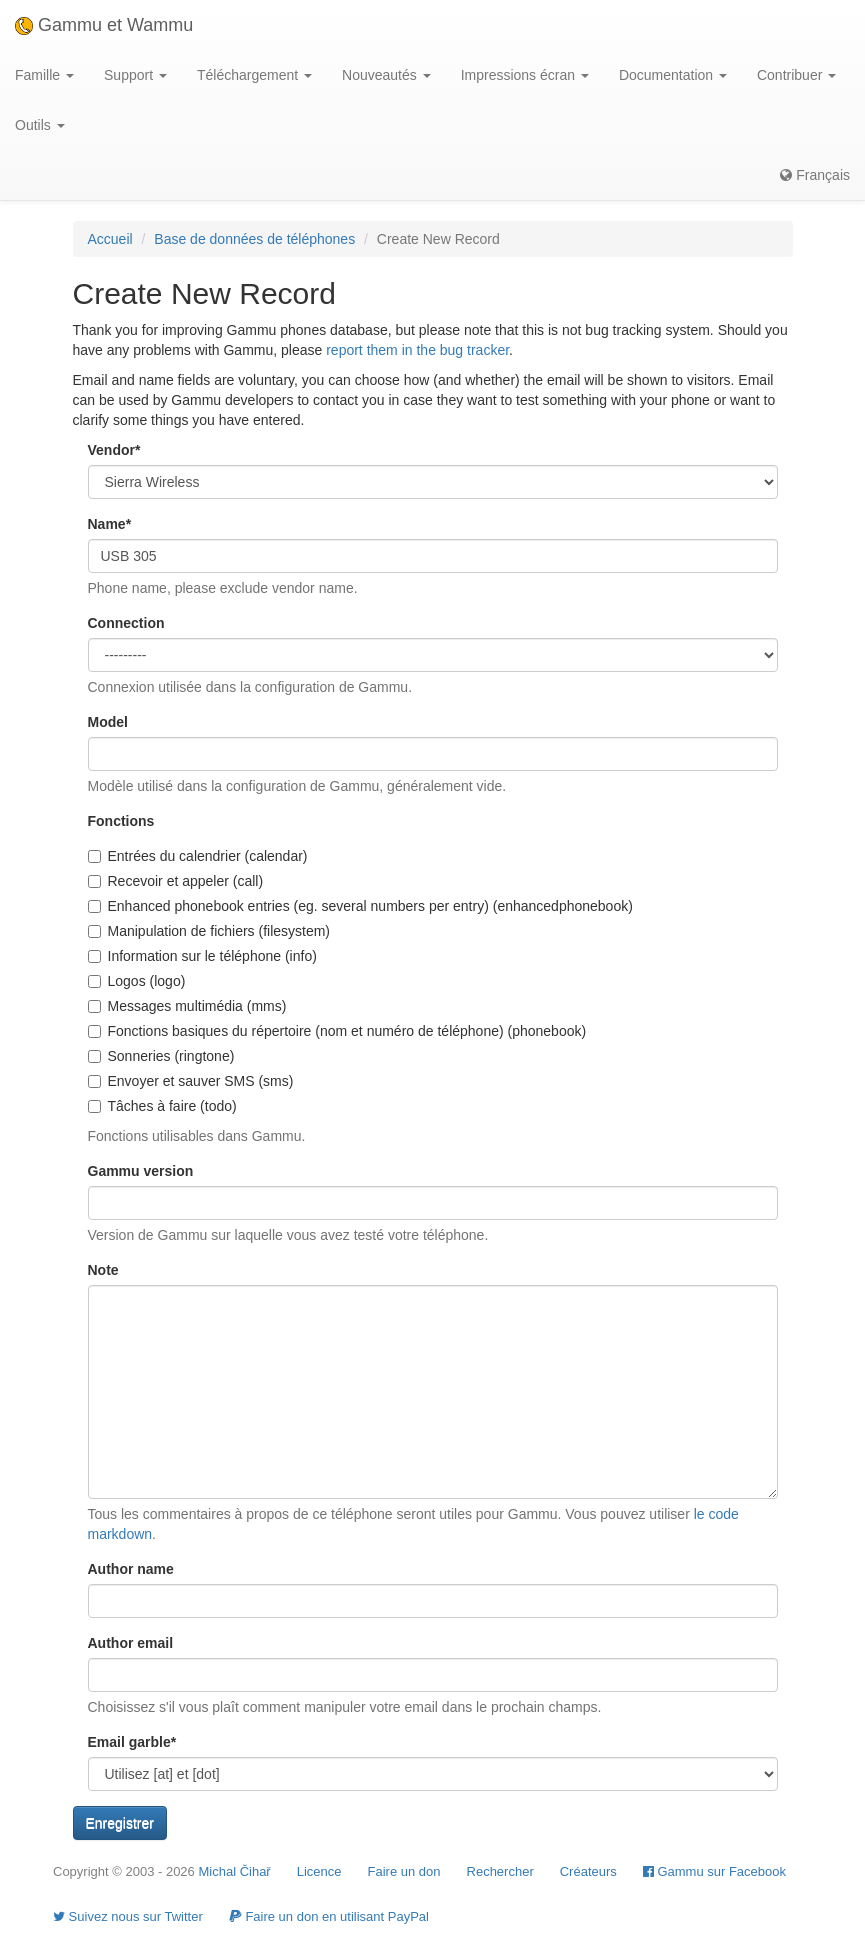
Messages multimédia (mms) (187, 1006)
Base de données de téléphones (254, 239)
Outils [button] (40, 125)
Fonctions (121, 821)
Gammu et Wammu (104, 25)
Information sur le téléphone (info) (202, 956)
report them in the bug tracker (417, 350)
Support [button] (135, 75)
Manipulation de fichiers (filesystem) (209, 931)
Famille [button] (44, 75)
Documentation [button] (673, 75)
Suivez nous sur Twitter (128, 1916)
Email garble (132, 1742)
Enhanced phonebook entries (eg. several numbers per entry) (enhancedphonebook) (360, 906)
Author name (131, 1569)
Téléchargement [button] (254, 75)
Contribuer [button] (796, 75)
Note (103, 1270)
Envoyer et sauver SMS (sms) (191, 1081)
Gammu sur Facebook (714, 1871)
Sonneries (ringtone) (161, 1056)
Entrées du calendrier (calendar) (198, 856)
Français (815, 175)
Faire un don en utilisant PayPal (329, 1916)
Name (110, 524)
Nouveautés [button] (386, 75)
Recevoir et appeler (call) (176, 881)
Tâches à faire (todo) (162, 1106)
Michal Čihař (234, 1871)
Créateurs (588, 1871)
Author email (131, 1643)
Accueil (110, 239)
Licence (319, 1871)
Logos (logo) (137, 981)
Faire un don (404, 1871)
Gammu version (141, 1171)
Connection (126, 623)
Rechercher (500, 1871)
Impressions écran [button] (525, 75)
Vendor (114, 450)
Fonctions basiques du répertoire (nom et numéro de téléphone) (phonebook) (337, 1031)
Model (108, 722)
